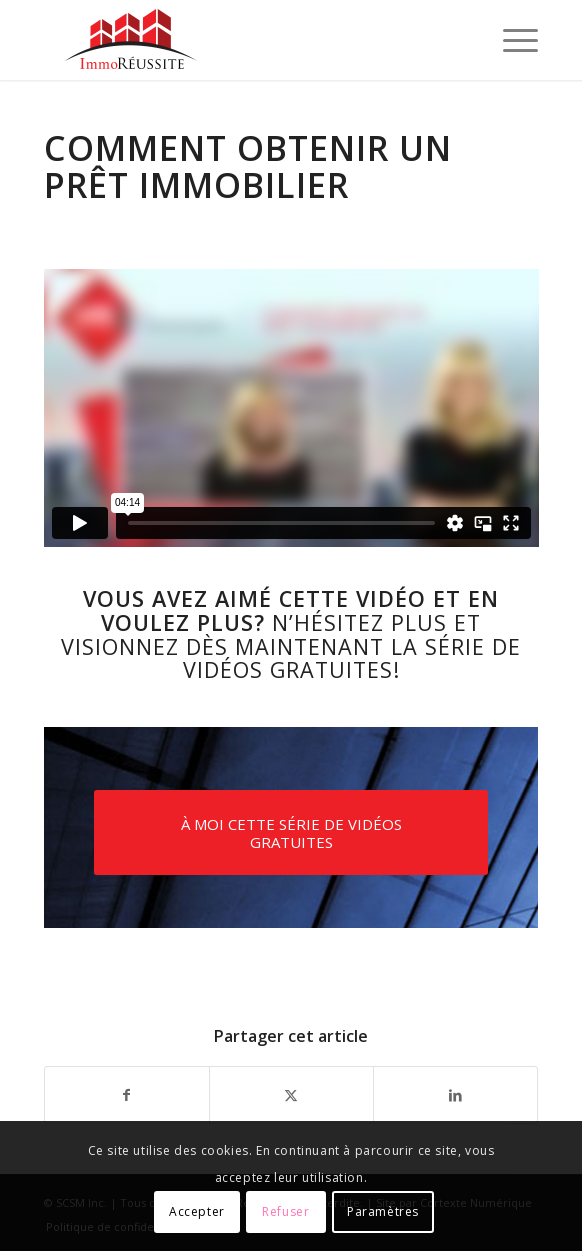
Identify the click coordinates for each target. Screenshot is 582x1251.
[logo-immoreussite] (242, 40)
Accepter (197, 1211)
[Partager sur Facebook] (127, 1095)
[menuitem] (510, 40)
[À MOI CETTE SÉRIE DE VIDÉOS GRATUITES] (291, 832)
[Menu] (510, 40)
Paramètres (383, 1211)
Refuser (285, 1211)
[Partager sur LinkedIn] (455, 1095)
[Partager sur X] (291, 1095)
